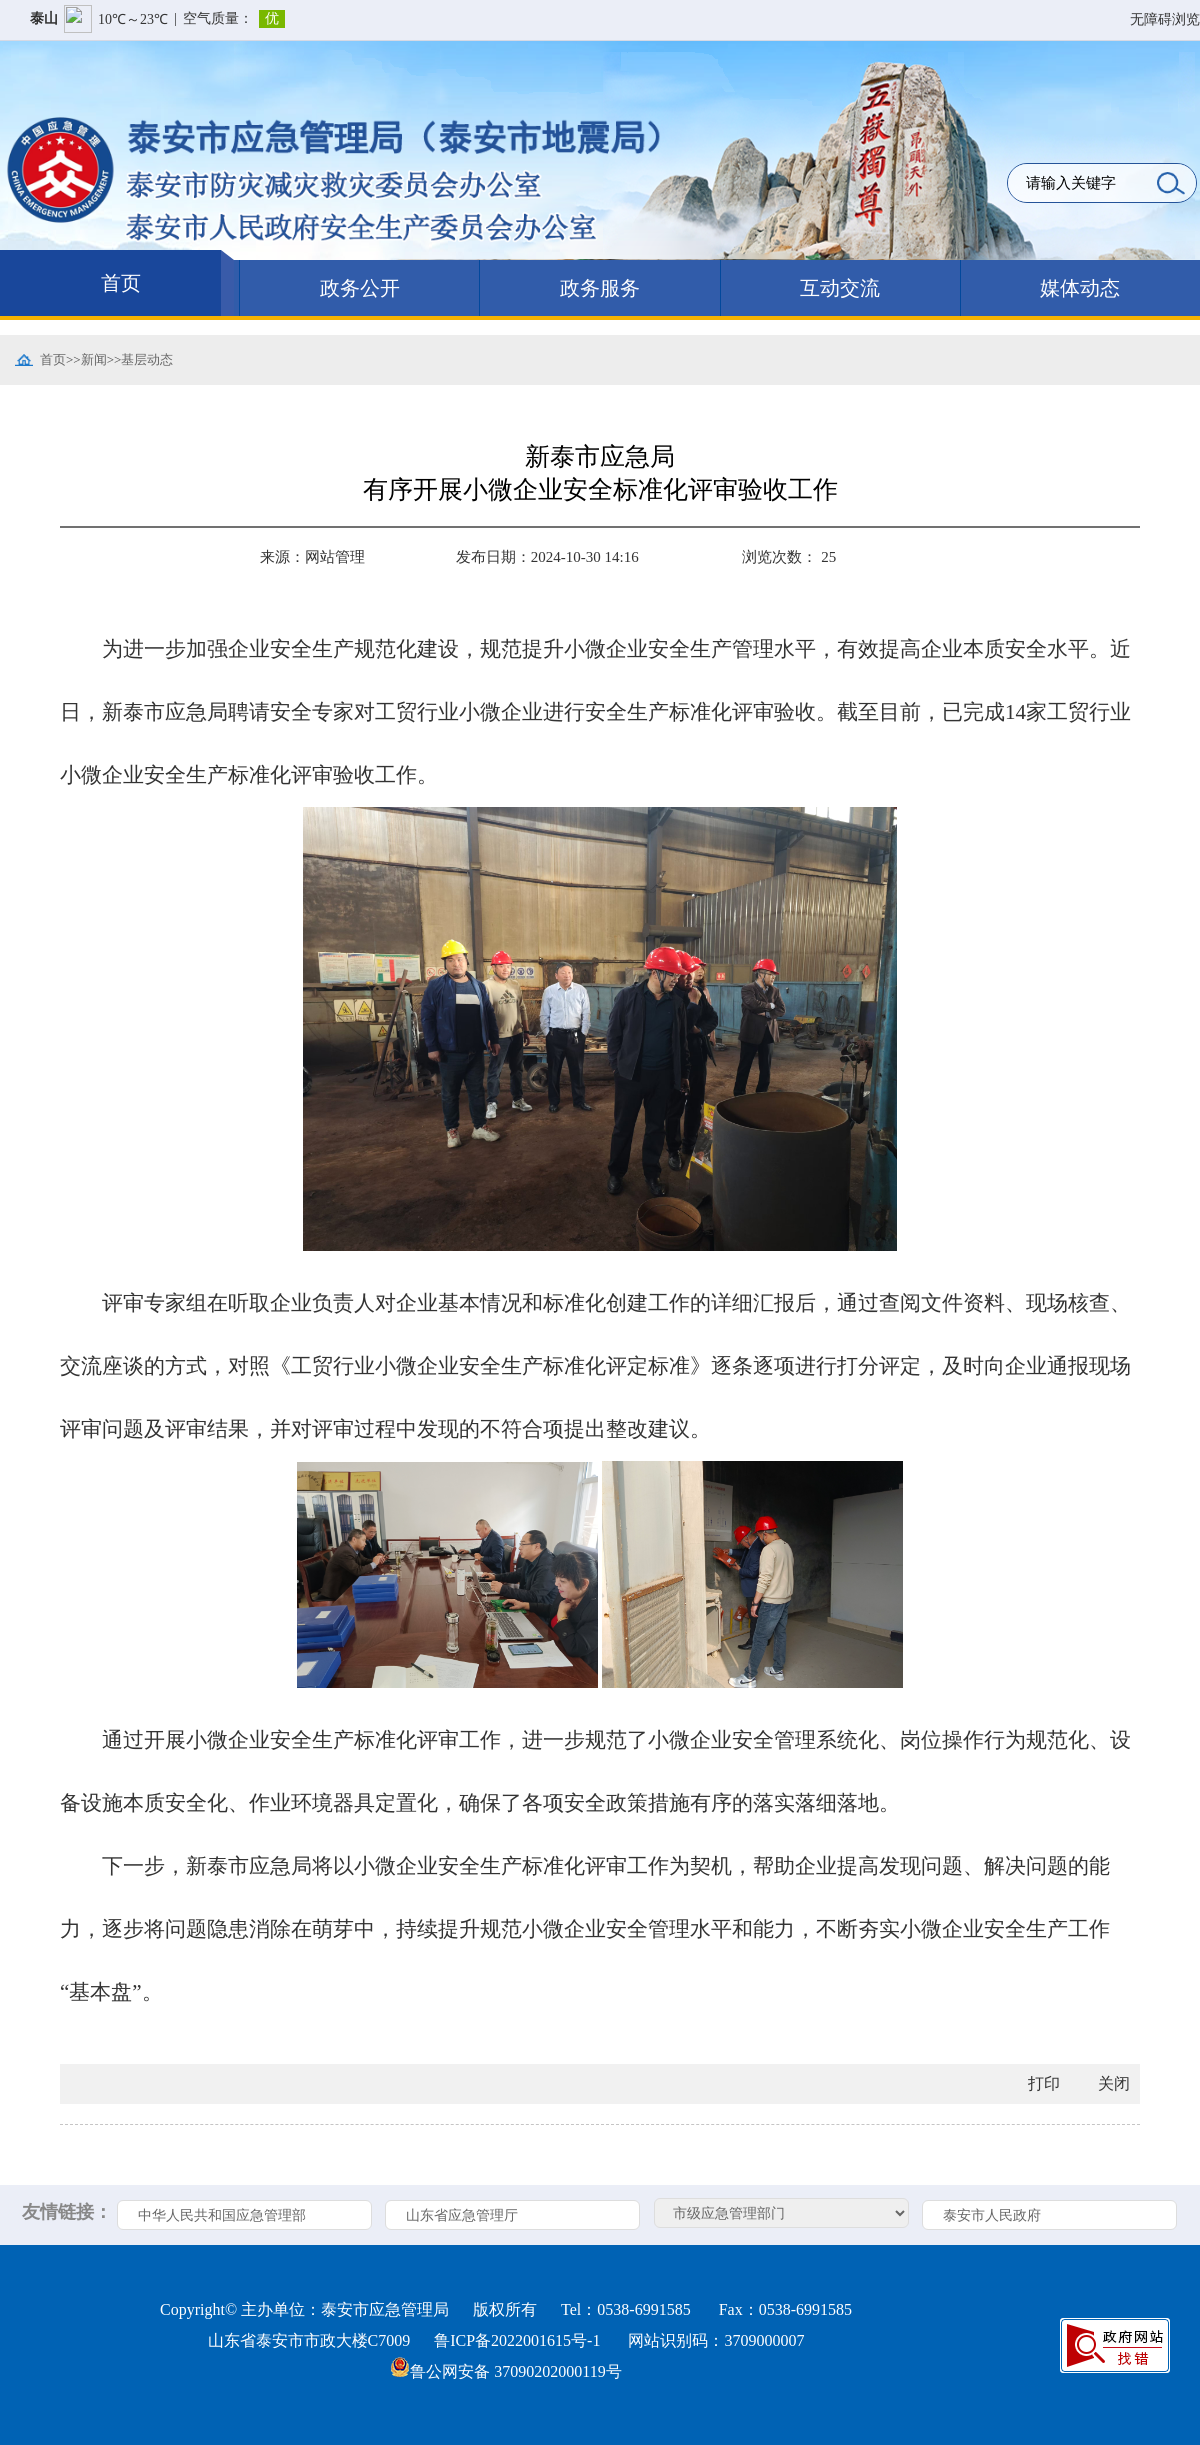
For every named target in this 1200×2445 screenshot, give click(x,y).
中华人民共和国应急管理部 (222, 2215)
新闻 (94, 359)
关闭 (1114, 2083)
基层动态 (147, 359)
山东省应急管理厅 (462, 2215)
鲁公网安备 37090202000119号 (505, 2371)
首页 (121, 283)
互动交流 (840, 288)
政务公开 (360, 288)
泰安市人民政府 (992, 2215)
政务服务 (600, 288)
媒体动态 (1080, 288)
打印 (1044, 2083)
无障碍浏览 (1165, 19)
